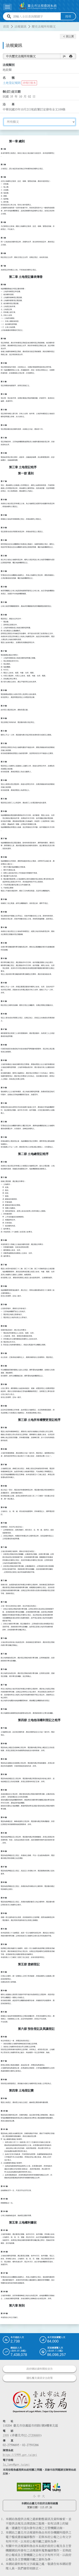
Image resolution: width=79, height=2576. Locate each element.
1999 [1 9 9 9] (6, 2435)
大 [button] (43, 2495)
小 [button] (34, 2495)
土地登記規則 (12, 82)
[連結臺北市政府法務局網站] (39, 2401)
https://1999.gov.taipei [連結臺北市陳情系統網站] (20, 2454)
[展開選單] (7, 7)
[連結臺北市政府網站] (56, 2487)
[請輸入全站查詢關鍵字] (36, 16)
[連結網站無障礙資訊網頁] (29, 2487)
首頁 (6, 26)
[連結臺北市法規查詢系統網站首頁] (38, 6)
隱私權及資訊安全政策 (40, 2377)
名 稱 (9, 77)
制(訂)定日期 (12, 91)
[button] (68, 36)
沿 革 (9, 104)
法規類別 (9, 64)
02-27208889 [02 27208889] (32, 2435)
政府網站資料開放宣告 (40, 2368)
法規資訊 (20, 26)
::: (2, 24)
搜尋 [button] (68, 16)
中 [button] (38, 2495)
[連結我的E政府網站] (47, 2487)
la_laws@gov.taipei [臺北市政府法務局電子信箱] (16, 2464)
